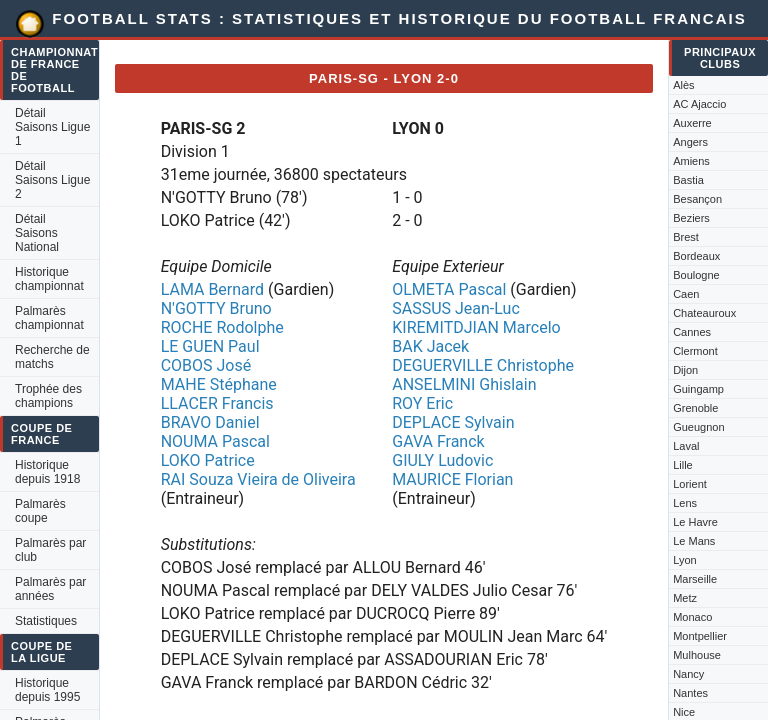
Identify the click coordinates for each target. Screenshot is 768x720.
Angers (690, 142)
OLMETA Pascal (449, 289)
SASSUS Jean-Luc (456, 308)
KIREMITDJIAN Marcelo (476, 327)
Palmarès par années (50, 589)
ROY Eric (422, 403)
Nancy (688, 674)
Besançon (697, 199)
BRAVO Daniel (210, 422)
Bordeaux (696, 256)
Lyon (684, 560)
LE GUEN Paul (210, 346)
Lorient (690, 484)
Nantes (690, 693)
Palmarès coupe (40, 511)
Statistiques (46, 621)
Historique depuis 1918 (47, 472)
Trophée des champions (48, 396)
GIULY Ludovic (442, 460)
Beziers (691, 218)
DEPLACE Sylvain (453, 422)
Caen (686, 294)
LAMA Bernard (212, 289)
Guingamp (698, 389)
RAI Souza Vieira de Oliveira (258, 479)
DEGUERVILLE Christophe (483, 365)
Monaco (692, 617)
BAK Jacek (430, 346)
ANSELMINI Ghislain (464, 384)
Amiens (691, 161)
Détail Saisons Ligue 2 (52, 180)
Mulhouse (697, 655)
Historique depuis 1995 (47, 690)
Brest (686, 237)
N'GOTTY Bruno (216, 308)
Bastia (688, 180)
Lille (683, 465)
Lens (685, 503)
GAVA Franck (438, 441)
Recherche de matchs (52, 357)
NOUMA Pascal (215, 441)
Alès (683, 85)
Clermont (695, 351)
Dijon (685, 370)
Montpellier (700, 636)
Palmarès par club (50, 550)
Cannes (692, 332)
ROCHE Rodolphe (222, 327)
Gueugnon (698, 427)
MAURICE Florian (452, 479)
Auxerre (692, 123)
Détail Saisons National (37, 233)
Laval (686, 446)
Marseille (695, 579)
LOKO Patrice (208, 460)
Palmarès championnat (49, 318)
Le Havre (695, 522)
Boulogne (696, 275)
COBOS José (206, 365)
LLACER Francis (217, 403)
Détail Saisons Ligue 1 (52, 127)
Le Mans (694, 541)
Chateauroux (704, 313)
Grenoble (695, 408)
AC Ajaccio (699, 104)
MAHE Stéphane (219, 384)
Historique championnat (49, 279)
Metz (685, 598)
